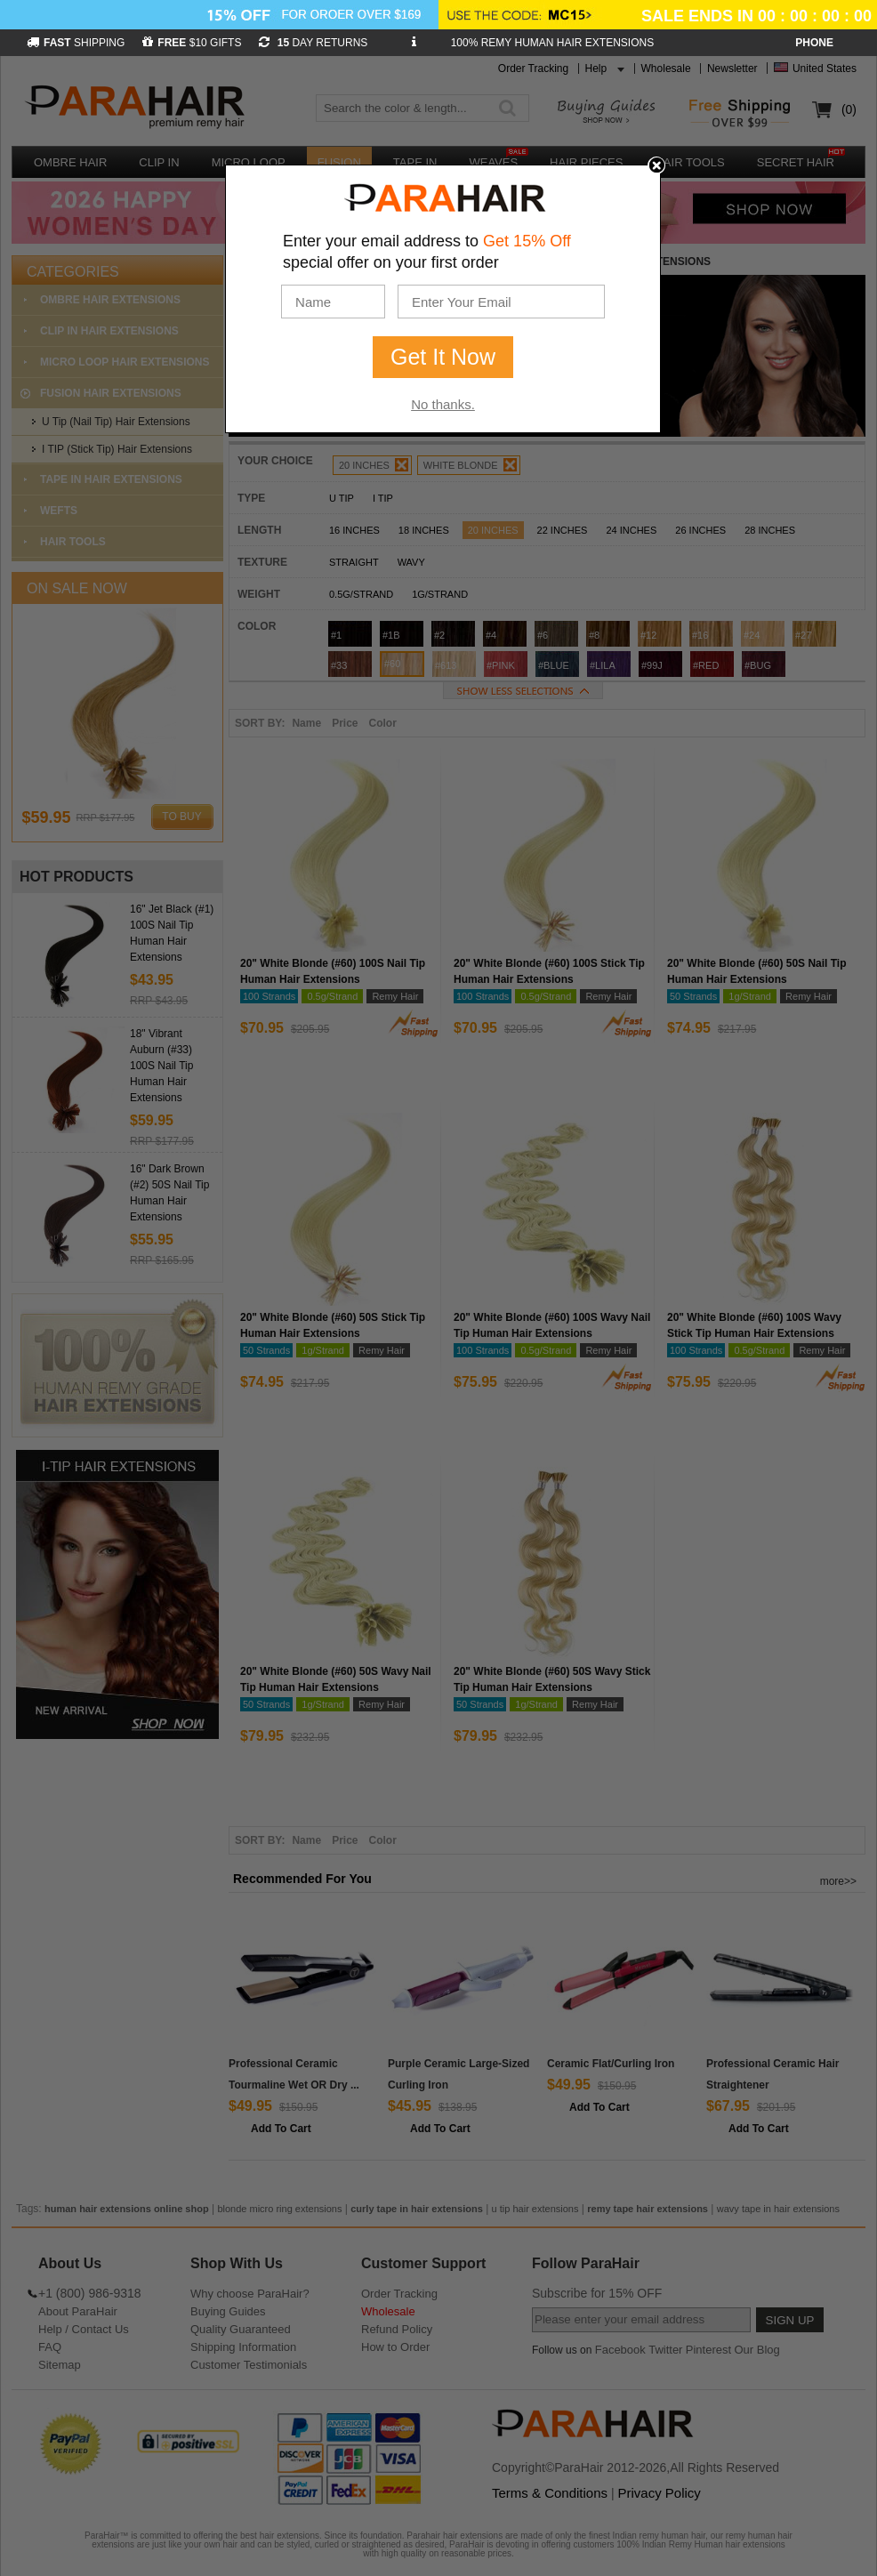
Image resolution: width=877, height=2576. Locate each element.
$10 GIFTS (191, 42)
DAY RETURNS (313, 42)
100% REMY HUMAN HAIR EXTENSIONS (553, 42)
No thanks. (443, 404)
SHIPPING (76, 42)
